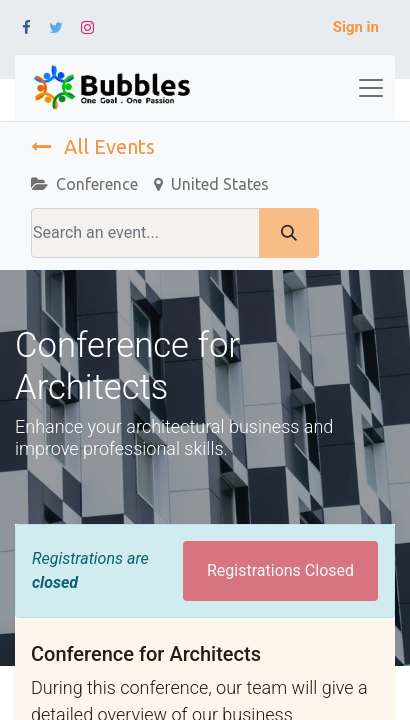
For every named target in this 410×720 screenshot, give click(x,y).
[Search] (289, 233)
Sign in (356, 27)
